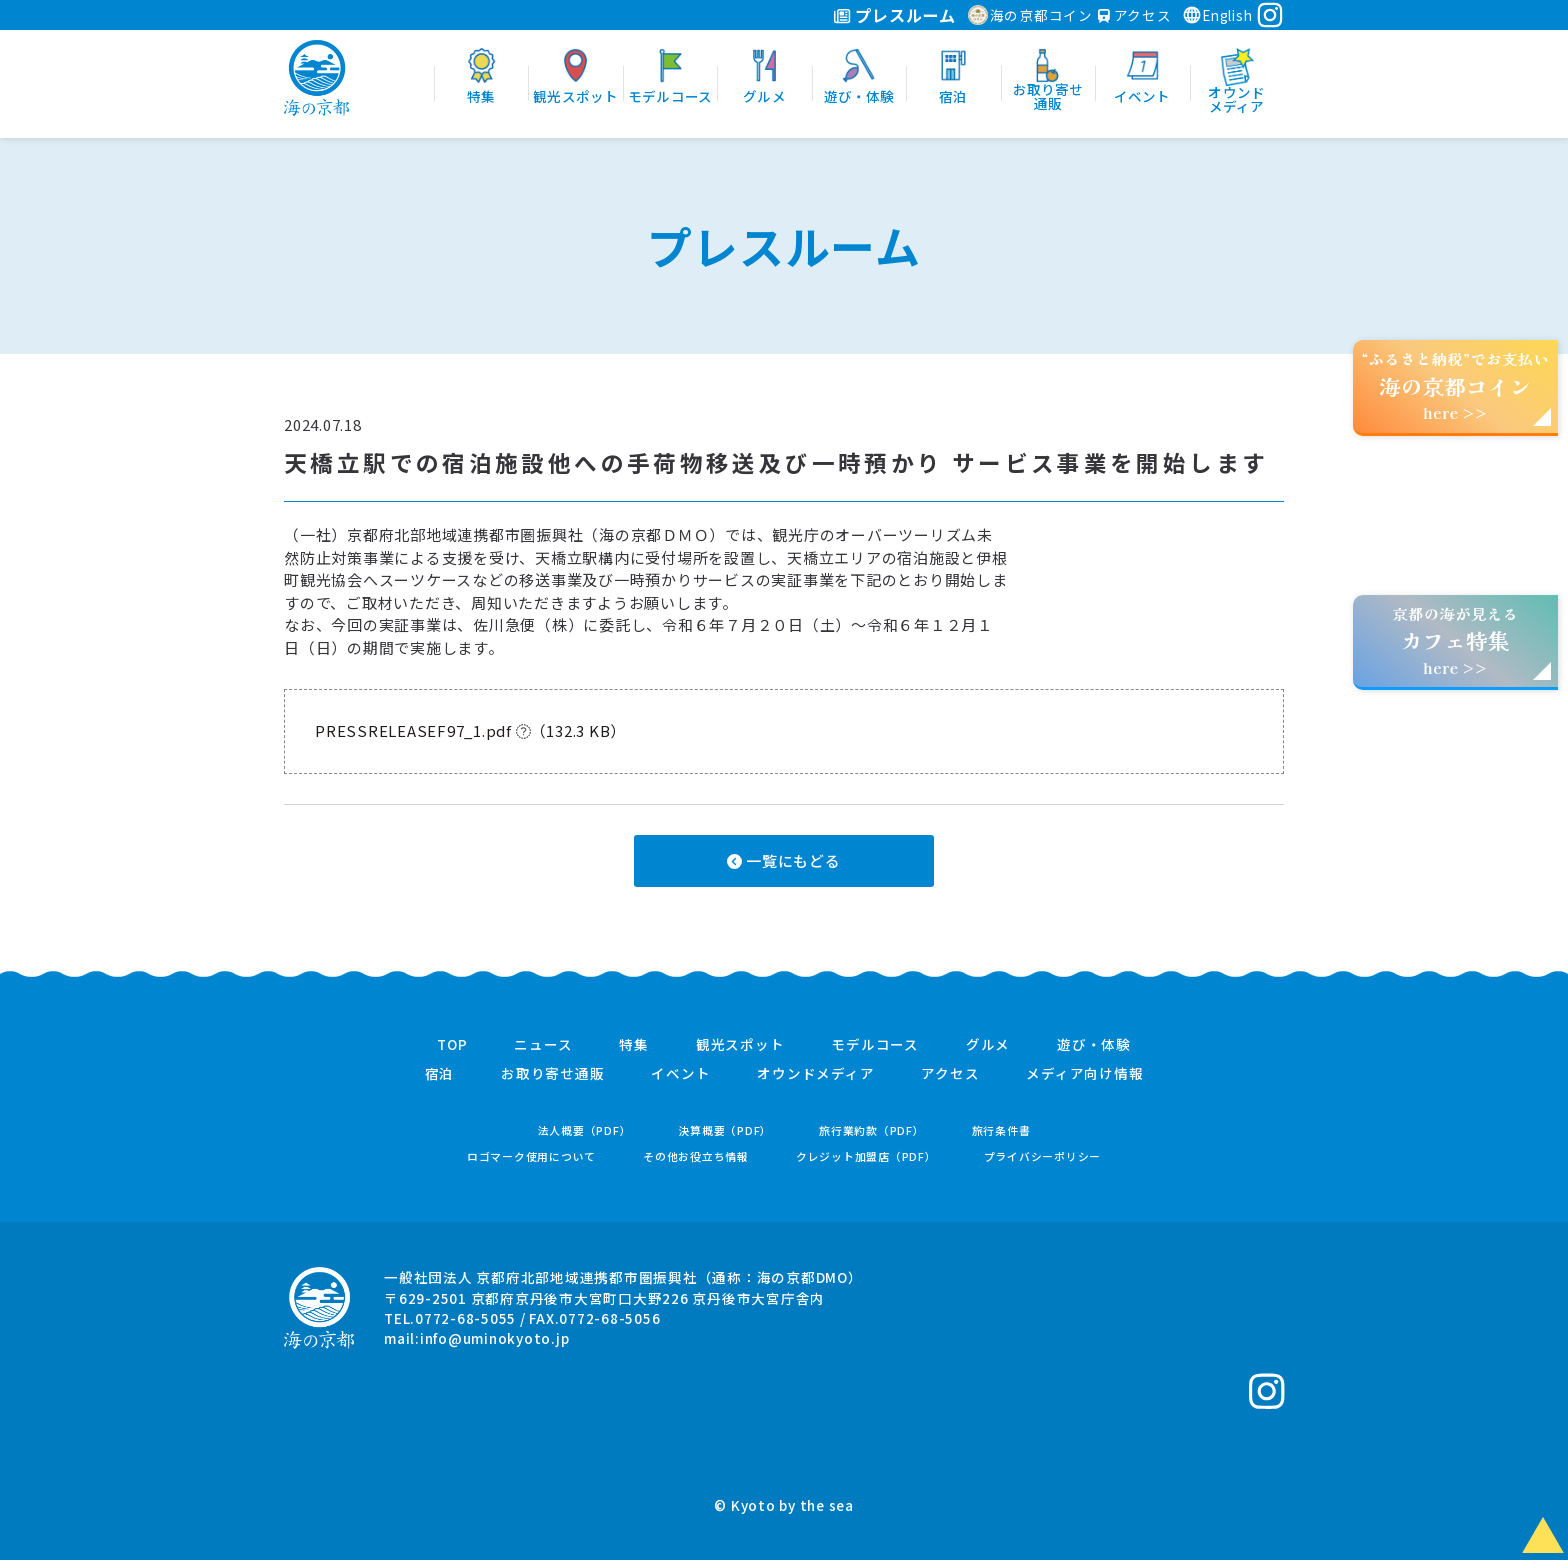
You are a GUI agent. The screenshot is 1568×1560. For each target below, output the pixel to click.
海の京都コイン (1030, 15)
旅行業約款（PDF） (872, 1130)
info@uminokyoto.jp (495, 1338)
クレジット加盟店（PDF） (866, 1156)
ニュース (543, 1045)
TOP (452, 1045)
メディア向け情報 (1084, 1074)
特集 (634, 1045)
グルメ (988, 1045)
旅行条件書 (1001, 1130)
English (1217, 15)
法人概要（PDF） (585, 1130)
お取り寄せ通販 (552, 1074)
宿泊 (440, 1074)
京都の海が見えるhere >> (1455, 640)
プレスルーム (894, 15)
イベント (680, 1074)
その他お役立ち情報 (696, 1156)
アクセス (1135, 15)
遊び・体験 (1094, 1045)
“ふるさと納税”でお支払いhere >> (1456, 385)
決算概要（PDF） (725, 1130)
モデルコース (875, 1045)
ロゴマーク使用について (531, 1156)
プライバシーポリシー (1043, 1156)
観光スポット (740, 1045)
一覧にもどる (783, 860)
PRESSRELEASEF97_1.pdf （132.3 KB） (470, 730)
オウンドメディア (815, 1074)
